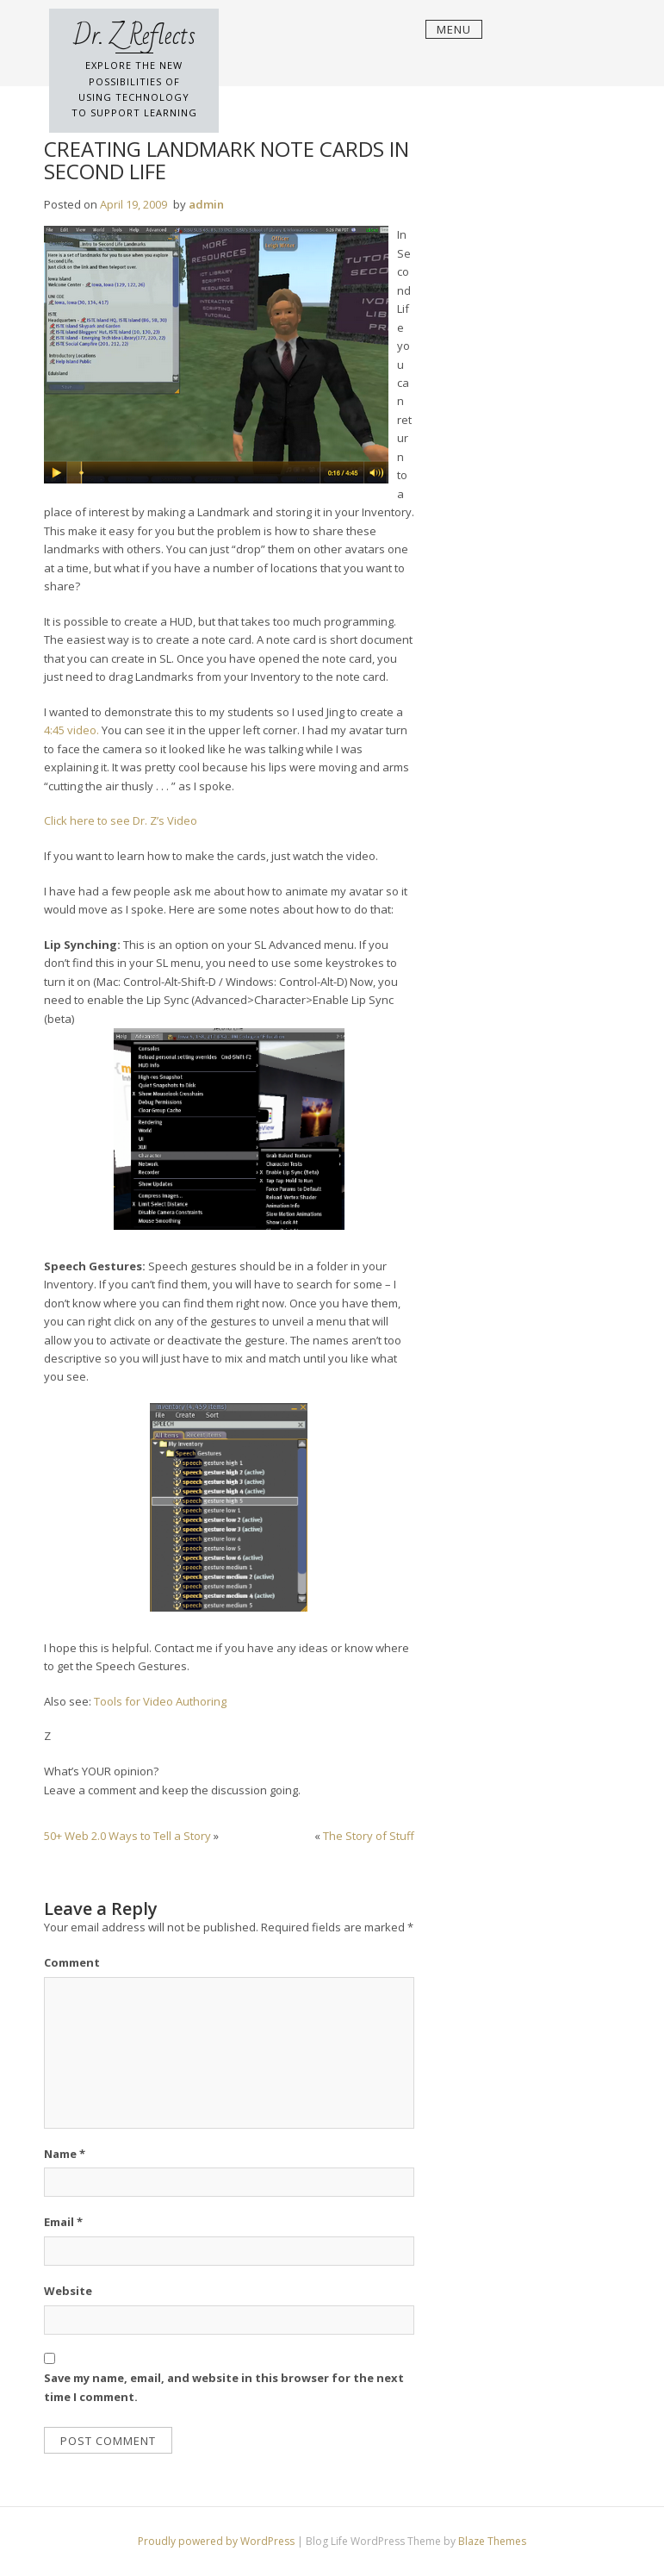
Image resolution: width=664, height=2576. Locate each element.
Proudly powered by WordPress (217, 2541)
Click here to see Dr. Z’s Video (120, 820)
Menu (454, 29)
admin (206, 204)
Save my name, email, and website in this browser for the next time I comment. (224, 2387)
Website (68, 2290)
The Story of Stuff (368, 1835)
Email (63, 2222)
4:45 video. (71, 730)
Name (64, 2153)
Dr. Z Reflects (134, 35)
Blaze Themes (492, 2541)
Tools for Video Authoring (160, 1701)
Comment (72, 1962)
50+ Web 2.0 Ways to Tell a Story (127, 1835)
